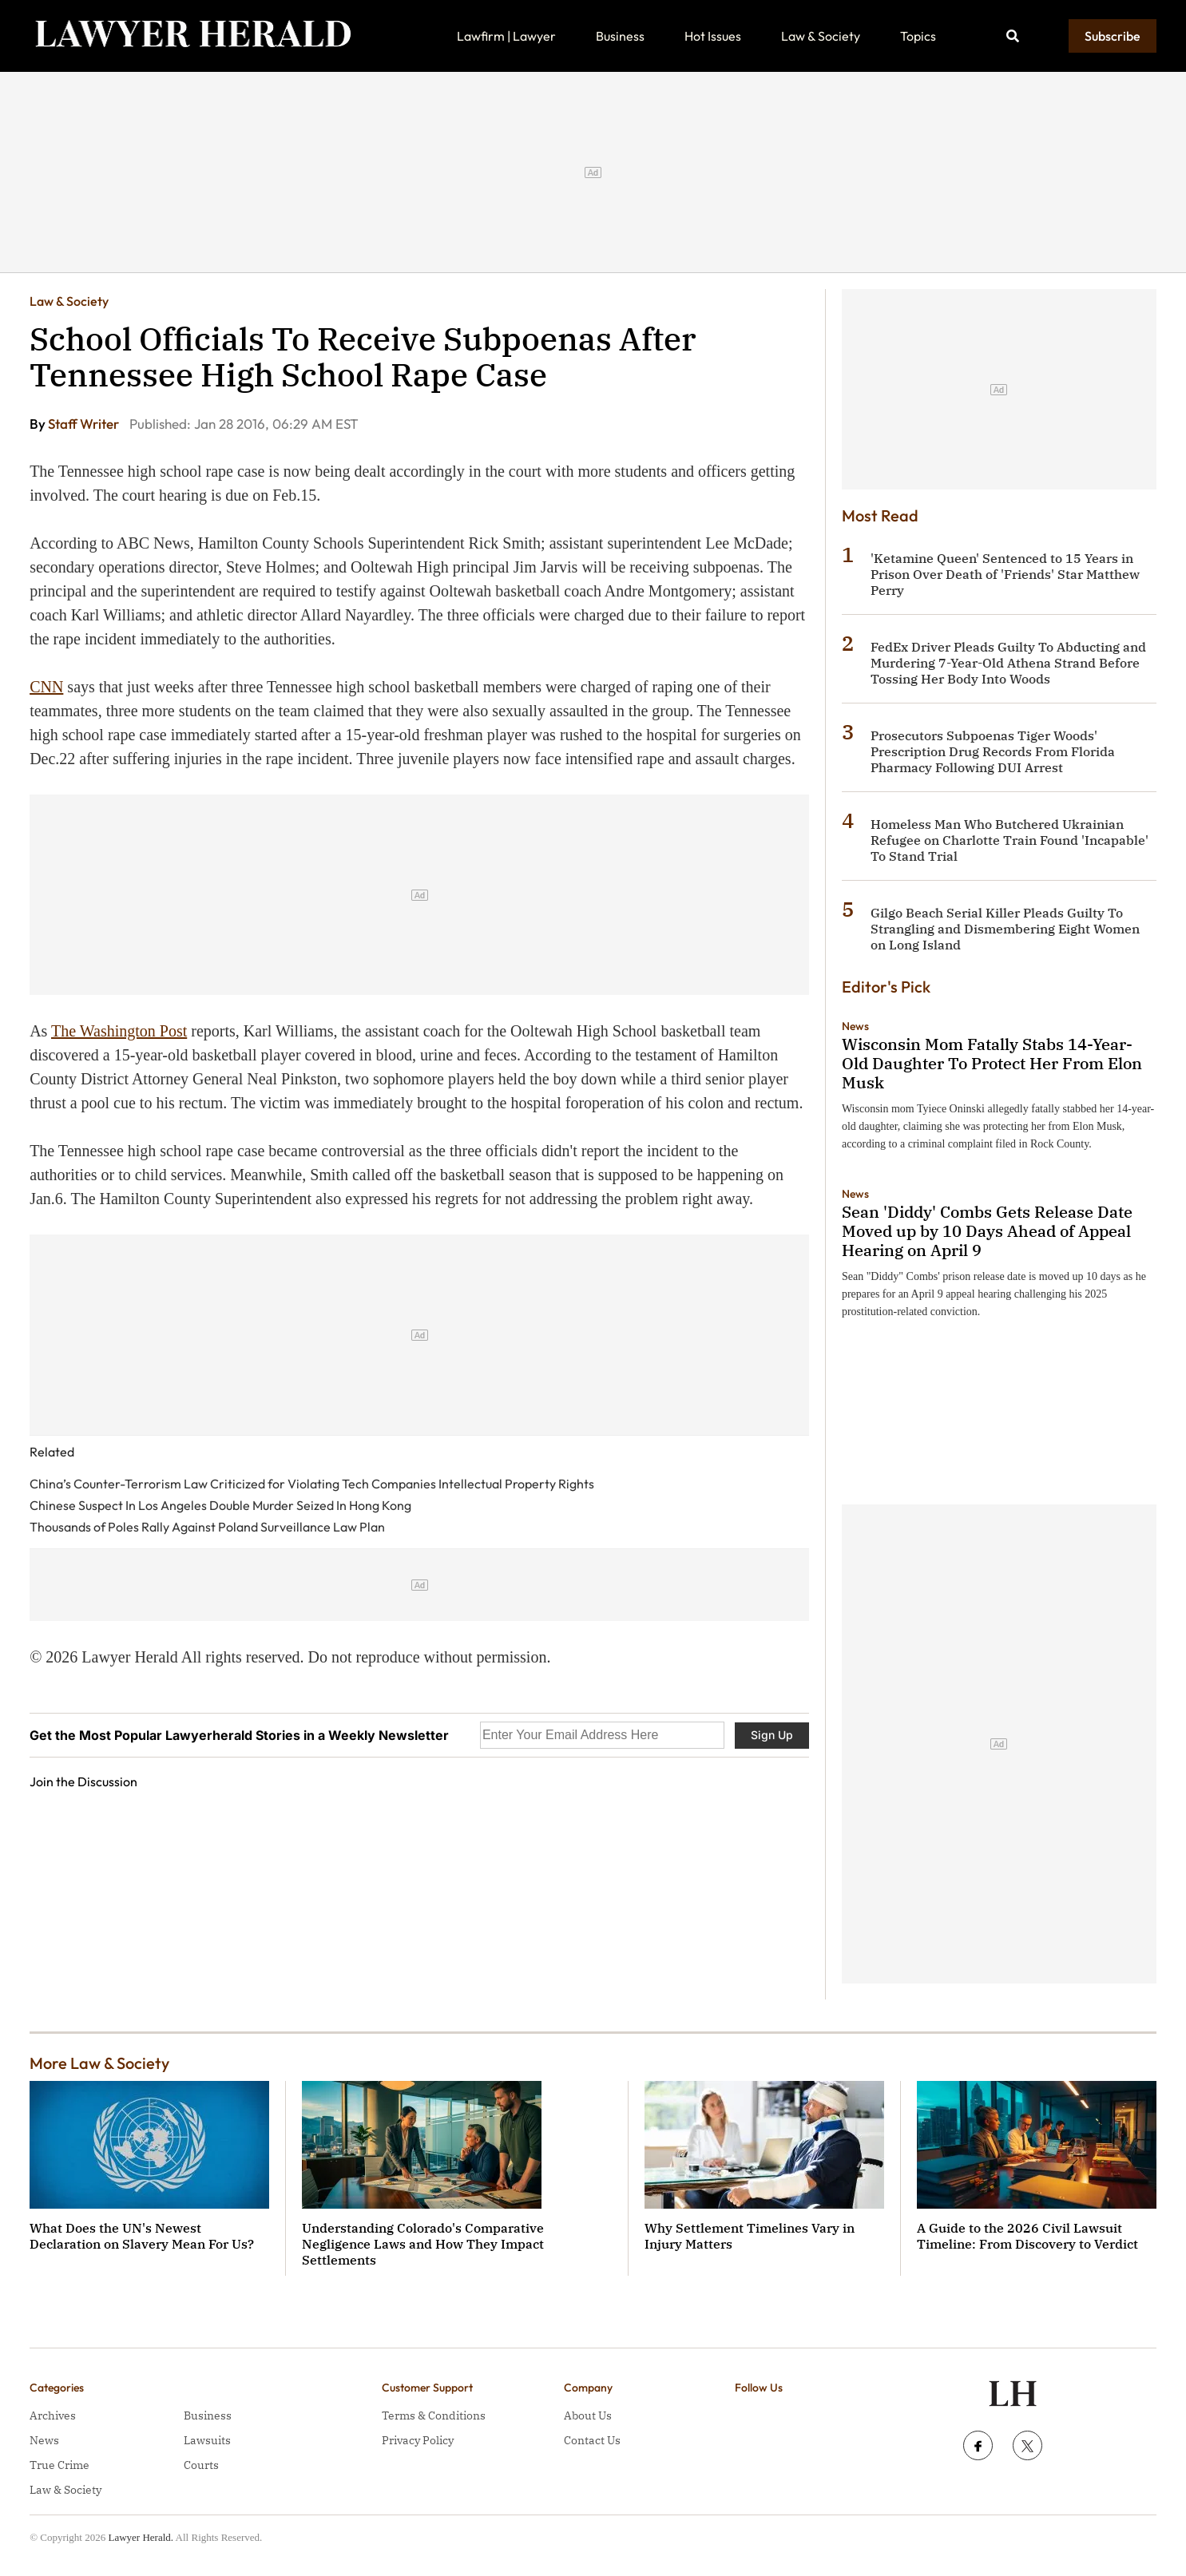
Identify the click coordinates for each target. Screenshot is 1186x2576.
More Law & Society (99, 2063)
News (855, 1026)
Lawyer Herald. (140, 2537)
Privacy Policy (418, 2440)
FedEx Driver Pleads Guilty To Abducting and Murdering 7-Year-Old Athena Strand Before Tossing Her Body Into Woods (1008, 663)
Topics (918, 36)
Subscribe (1112, 36)
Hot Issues (712, 36)
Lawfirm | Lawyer (506, 36)
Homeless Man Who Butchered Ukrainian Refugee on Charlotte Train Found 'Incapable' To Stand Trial (1009, 840)
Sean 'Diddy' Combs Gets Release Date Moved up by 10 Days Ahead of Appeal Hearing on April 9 (987, 1231)
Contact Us (592, 2440)
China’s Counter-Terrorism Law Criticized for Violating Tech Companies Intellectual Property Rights (312, 1484)
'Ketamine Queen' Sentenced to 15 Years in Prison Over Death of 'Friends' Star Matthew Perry (1005, 574)
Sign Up (772, 1735)
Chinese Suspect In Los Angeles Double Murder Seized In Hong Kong (220, 1505)
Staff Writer (84, 423)
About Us (588, 2415)
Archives (53, 2415)
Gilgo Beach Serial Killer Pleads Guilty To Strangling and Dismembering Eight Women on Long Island (1005, 929)
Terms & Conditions (434, 2415)
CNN (46, 687)
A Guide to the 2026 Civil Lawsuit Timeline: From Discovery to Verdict (1027, 2236)
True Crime (59, 2465)
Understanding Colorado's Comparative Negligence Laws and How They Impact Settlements (423, 2244)
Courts (201, 2465)
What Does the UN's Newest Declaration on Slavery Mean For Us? (142, 2236)
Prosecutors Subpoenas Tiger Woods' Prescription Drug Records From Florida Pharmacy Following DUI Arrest (993, 751)
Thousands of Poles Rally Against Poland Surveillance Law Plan (207, 1527)
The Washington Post (119, 1031)
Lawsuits (207, 2440)
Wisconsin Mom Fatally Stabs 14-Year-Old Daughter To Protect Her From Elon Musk (992, 1063)
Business (620, 36)
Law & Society (820, 36)
